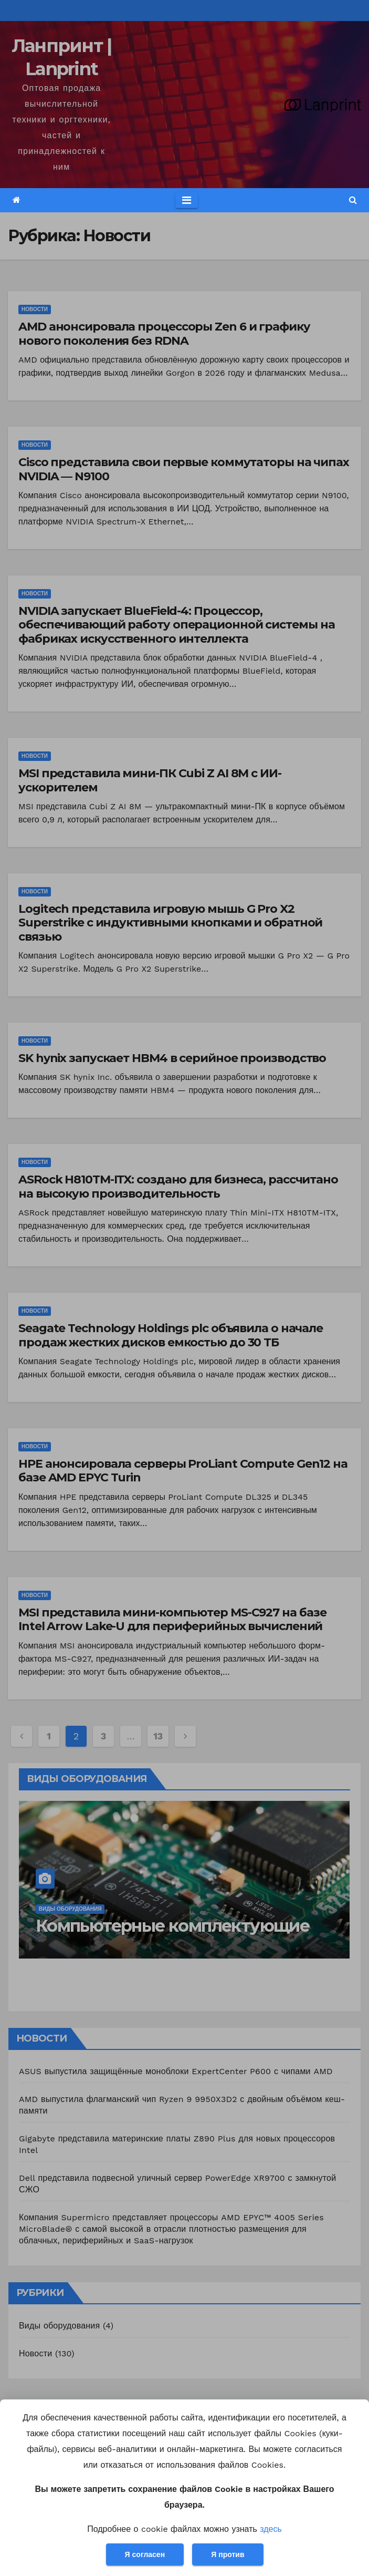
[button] (353, 200)
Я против (227, 2554)
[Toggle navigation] (186, 200)
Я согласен (145, 2554)
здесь (271, 2529)
